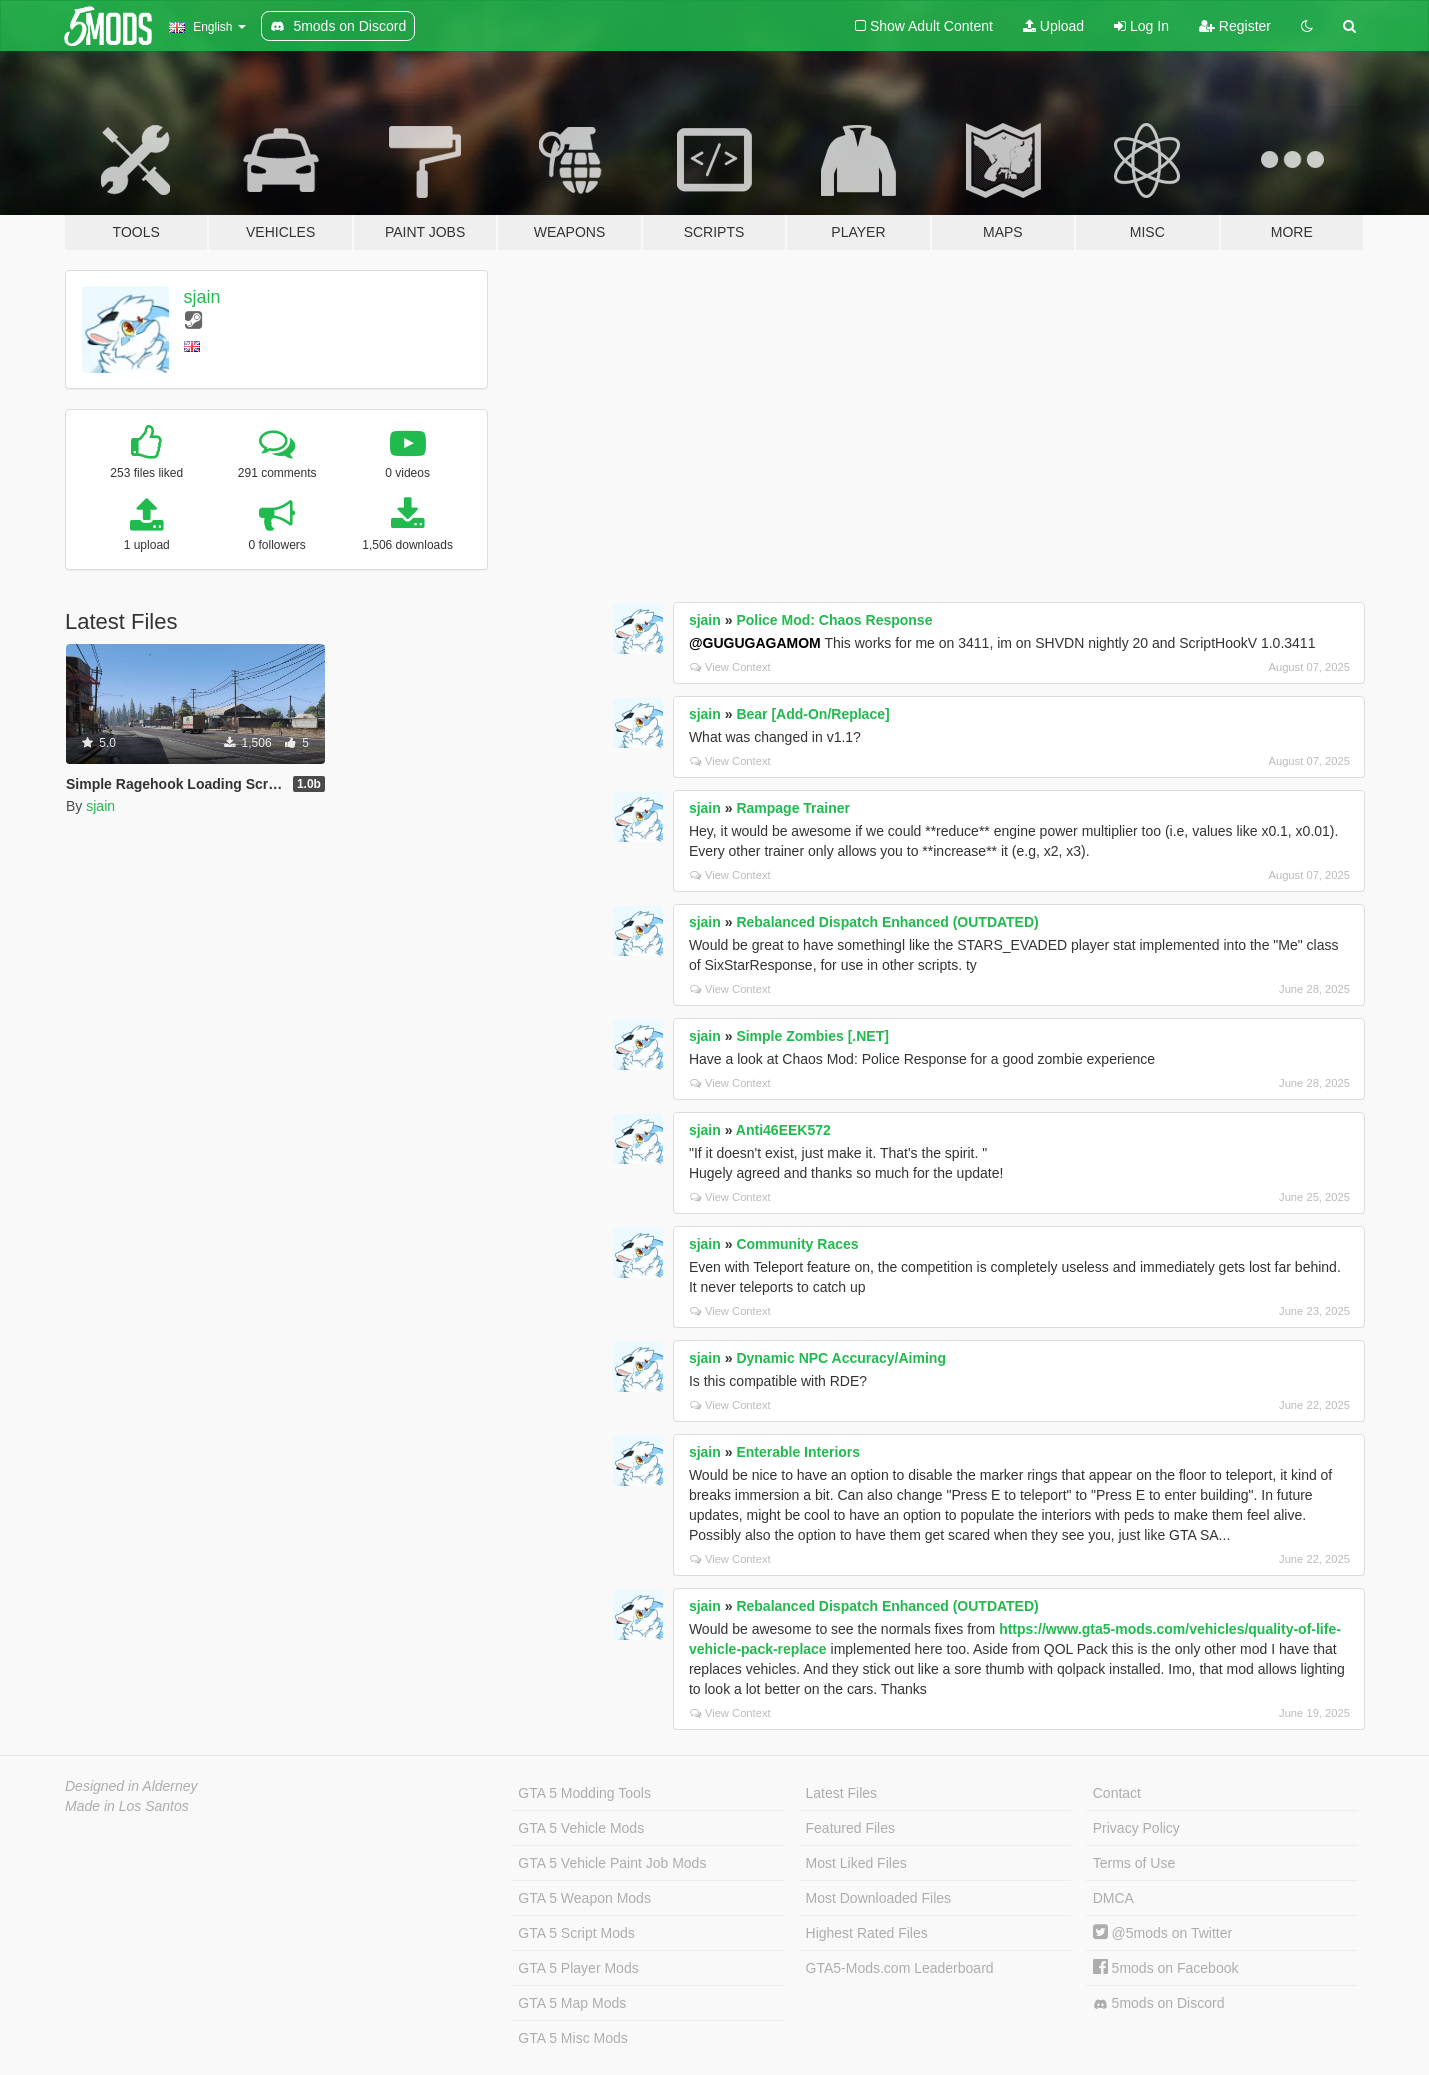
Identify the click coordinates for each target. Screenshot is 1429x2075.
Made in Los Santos (127, 1806)
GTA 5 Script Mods (576, 1933)
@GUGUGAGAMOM (755, 643)
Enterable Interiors (798, 1452)
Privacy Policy (1136, 1828)
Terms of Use (1134, 1863)
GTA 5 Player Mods (578, 1968)
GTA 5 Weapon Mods (584, 1898)
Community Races (797, 1244)
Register (1235, 26)
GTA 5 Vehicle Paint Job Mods (612, 1863)
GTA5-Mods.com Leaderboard (900, 1968)
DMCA (1113, 1898)
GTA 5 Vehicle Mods (581, 1828)
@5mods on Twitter (1162, 1933)
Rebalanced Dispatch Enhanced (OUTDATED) (887, 922)
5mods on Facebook (1166, 1968)
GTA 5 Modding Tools (584, 1793)
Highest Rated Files (867, 1933)
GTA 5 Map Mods (572, 2003)
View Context (730, 667)
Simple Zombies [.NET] (812, 1036)
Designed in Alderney (131, 1786)
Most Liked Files (856, 1863)
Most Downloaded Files (879, 1898)
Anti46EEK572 (783, 1130)
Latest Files (842, 1793)
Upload (1053, 26)
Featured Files (850, 1828)
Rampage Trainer (793, 808)
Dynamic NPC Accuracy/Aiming (841, 1358)
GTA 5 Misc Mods (572, 2038)
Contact (1117, 1793)
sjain (202, 297)
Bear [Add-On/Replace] (812, 714)
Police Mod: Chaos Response (834, 620)
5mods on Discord (1159, 2003)
